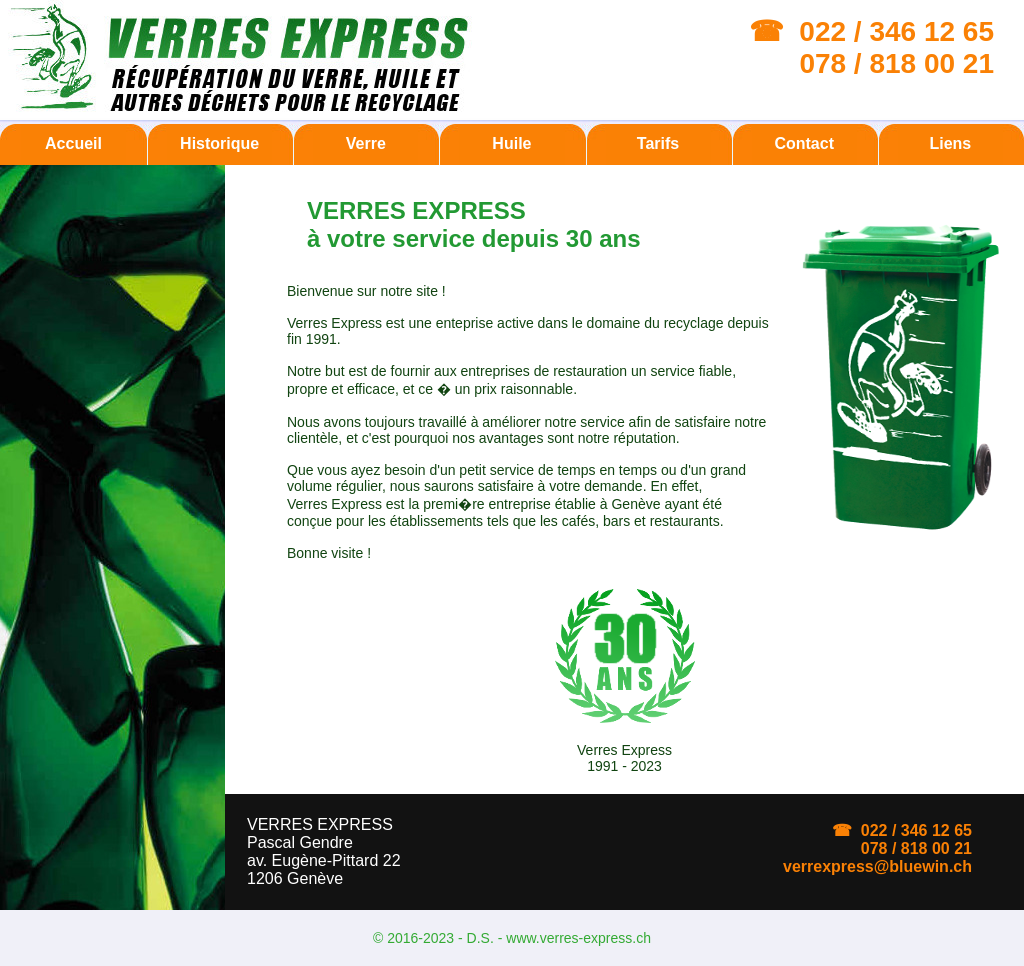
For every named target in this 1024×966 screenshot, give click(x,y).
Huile (511, 143)
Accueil (73, 143)
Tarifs (658, 143)
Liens (950, 143)
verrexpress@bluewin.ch (877, 866)
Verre (366, 143)
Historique (219, 143)
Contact (804, 143)
